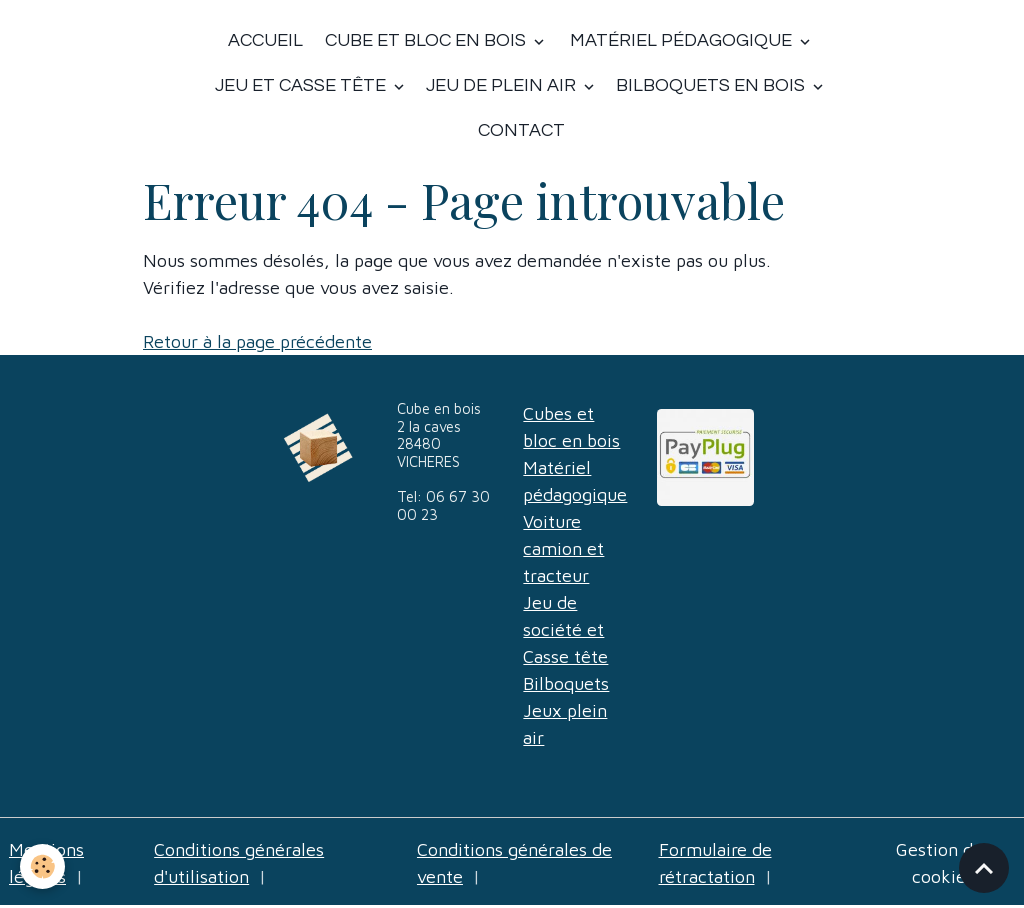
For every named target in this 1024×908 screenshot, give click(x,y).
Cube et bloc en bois (425, 40)
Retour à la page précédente (257, 341)
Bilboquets (566, 683)
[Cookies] (42, 866)
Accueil (265, 40)
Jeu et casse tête (302, 85)
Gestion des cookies (943, 863)
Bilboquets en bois (712, 85)
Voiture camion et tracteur (563, 548)
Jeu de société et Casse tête (565, 629)
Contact (521, 130)
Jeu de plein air (503, 85)
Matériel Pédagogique (681, 40)
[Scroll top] (984, 868)
